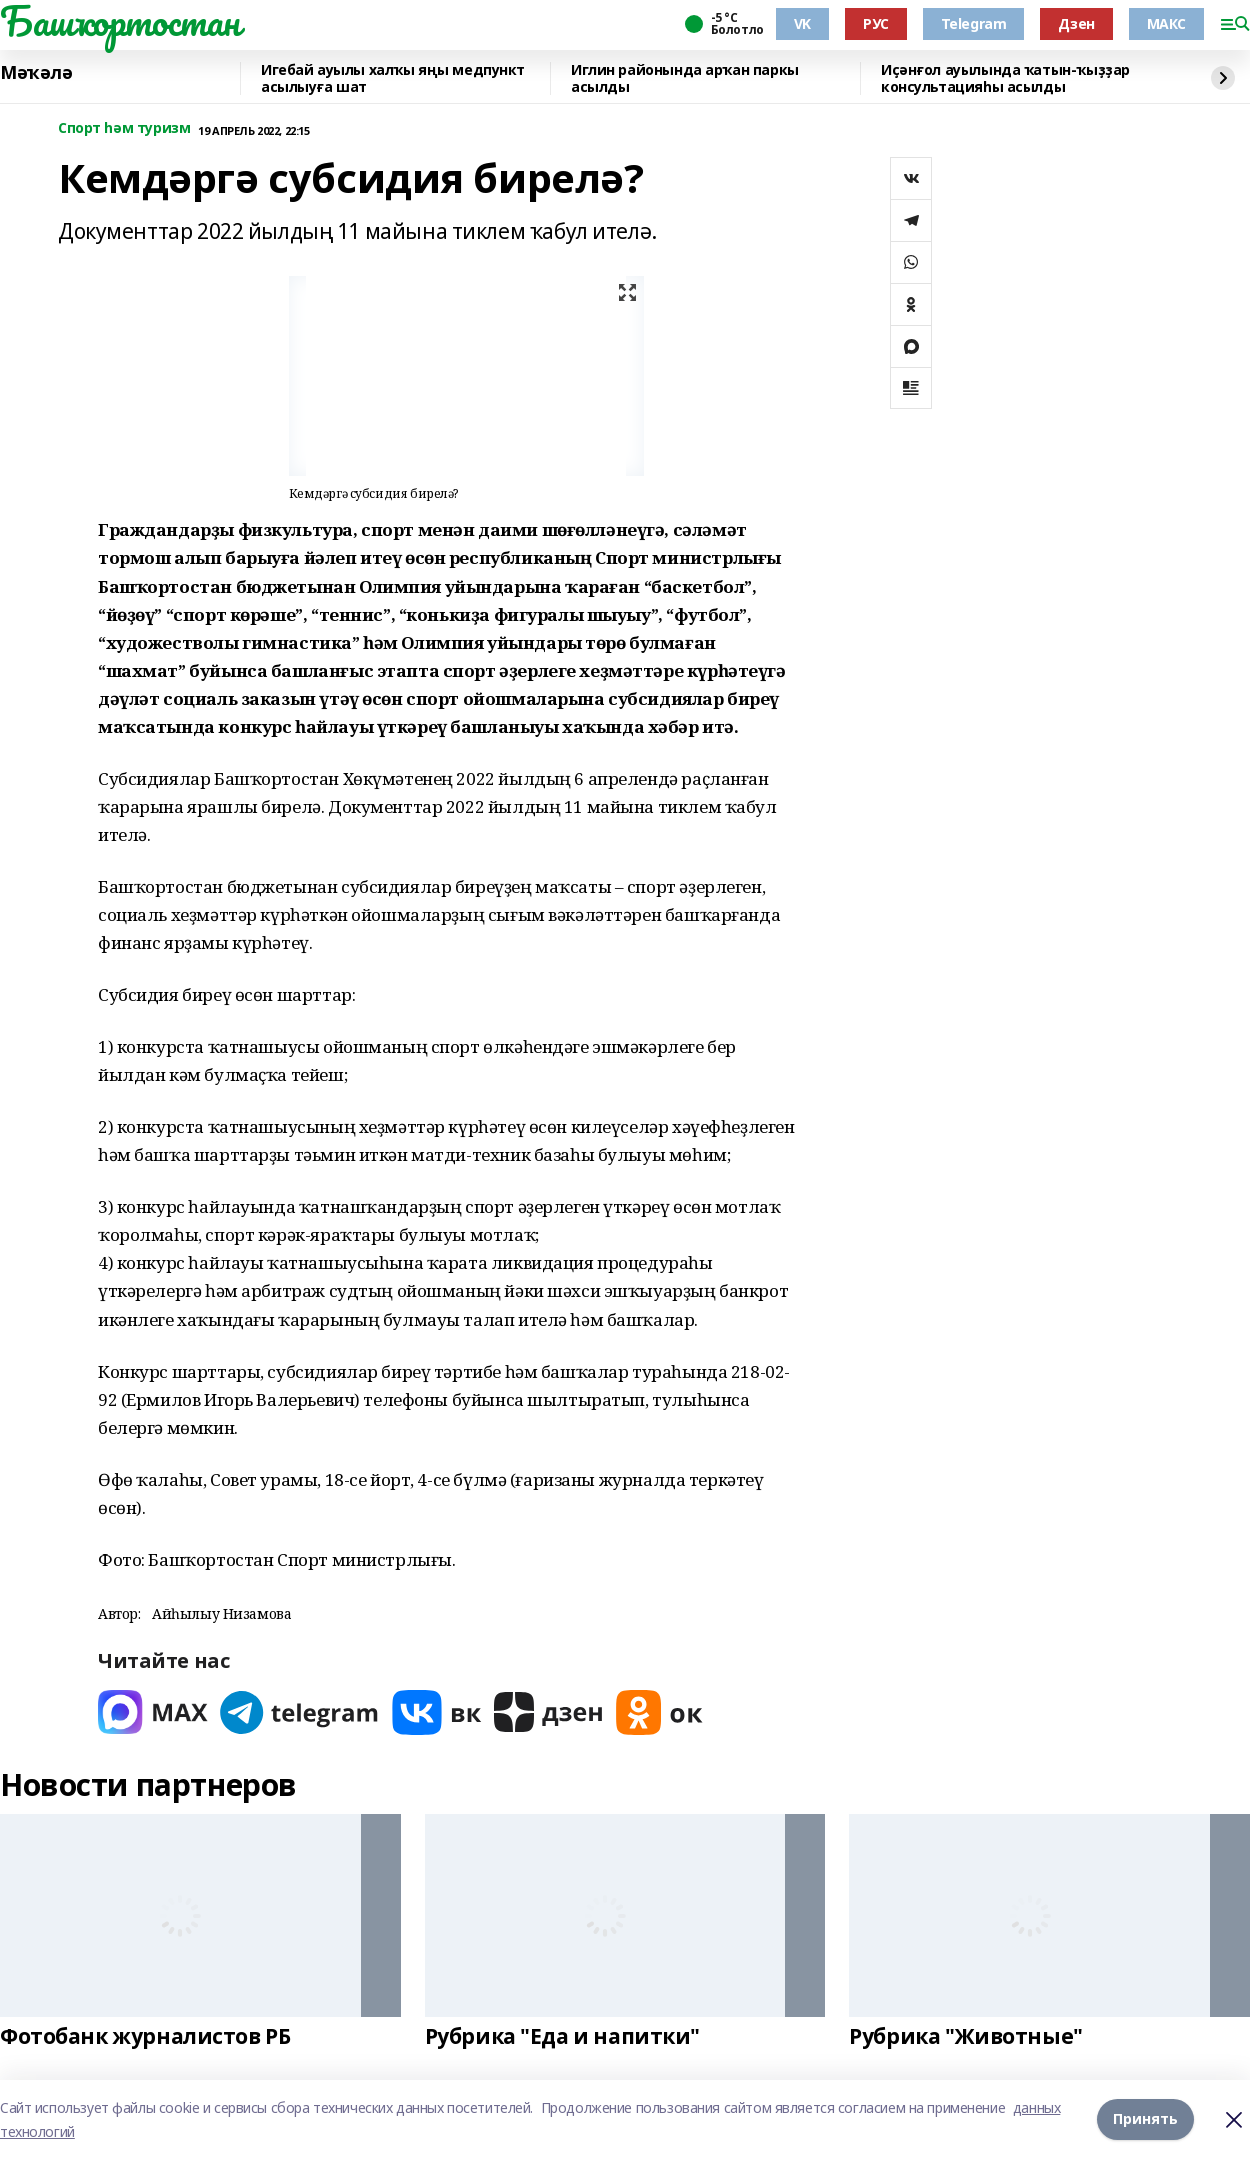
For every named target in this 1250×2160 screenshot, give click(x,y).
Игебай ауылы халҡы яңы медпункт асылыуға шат (393, 78)
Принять (1145, 2119)
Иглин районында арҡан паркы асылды (685, 78)
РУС (876, 23)
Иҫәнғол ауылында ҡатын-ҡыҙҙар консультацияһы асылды (1005, 78)
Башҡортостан (120, 21)
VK (802, 23)
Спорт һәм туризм (124, 128)
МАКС (1166, 23)
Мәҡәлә (36, 73)
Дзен (1076, 23)
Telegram (974, 23)
